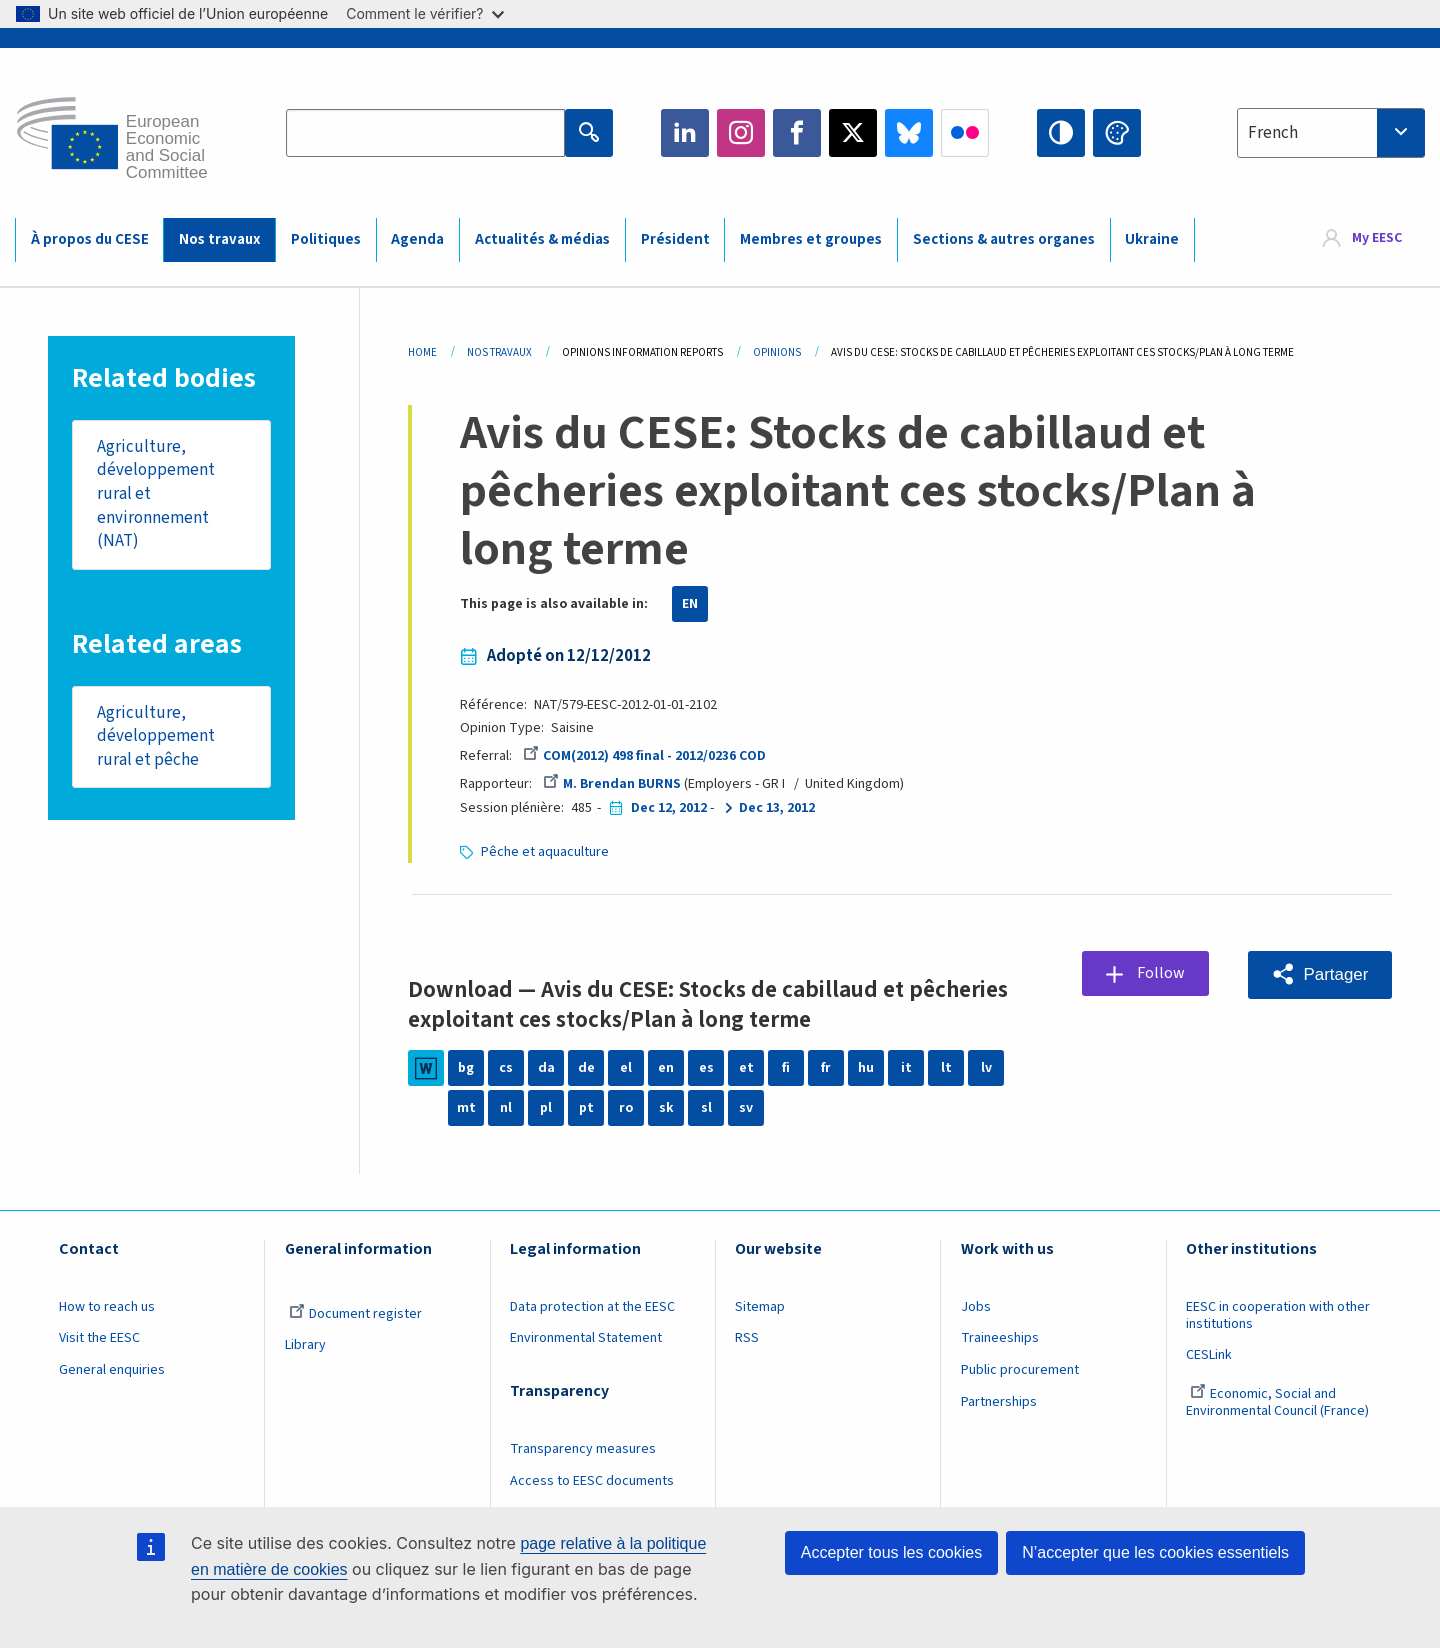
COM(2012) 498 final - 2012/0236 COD (644, 756)
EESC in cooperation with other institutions (1278, 1315)
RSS (747, 1338)
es (706, 1068)
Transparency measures (583, 1449)
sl (706, 1108)
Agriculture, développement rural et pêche (156, 737)
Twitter (853, 133)
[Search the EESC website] (425, 133)
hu (866, 1068)
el (626, 1068)
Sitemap (760, 1307)
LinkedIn (685, 133)
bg (466, 1068)
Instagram (741, 133)
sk (666, 1108)
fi (786, 1068)
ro (626, 1108)
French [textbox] (1273, 133)
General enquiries (112, 1370)
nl (506, 1108)
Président (675, 239)
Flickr (965, 133)
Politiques (326, 239)
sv (746, 1108)
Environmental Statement (586, 1338)
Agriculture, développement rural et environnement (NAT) (156, 494)
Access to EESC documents (592, 1481)
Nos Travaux (499, 352)
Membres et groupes (811, 239)
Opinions (777, 352)
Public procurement (1020, 1370)
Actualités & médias (542, 239)
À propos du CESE (90, 239)
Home (422, 352)
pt (586, 1108)
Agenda (417, 239)
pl (546, 1108)
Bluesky (909, 133)
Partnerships (999, 1402)
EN (690, 604)
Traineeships (1000, 1338)
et (746, 1068)
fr (826, 1068)
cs (506, 1068)
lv (986, 1068)
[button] (1319, 974)
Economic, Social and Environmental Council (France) (1279, 1402)
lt (946, 1068)
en (666, 1068)
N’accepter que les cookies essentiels (1155, 1552)
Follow (1162, 974)
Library (305, 1345)
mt (466, 1108)
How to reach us (107, 1307)
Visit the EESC (99, 1338)
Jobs (976, 1307)
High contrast (1061, 133)
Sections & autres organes (1004, 239)
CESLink (1209, 1355)
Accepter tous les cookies (891, 1552)
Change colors (1117, 133)
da (546, 1068)
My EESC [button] (1377, 239)
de (586, 1068)
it (906, 1068)
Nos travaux (219, 239)
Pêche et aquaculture (545, 852)
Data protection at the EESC (592, 1307)
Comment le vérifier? (424, 13)
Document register (355, 1314)
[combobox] (1331, 133)
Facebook (797, 133)
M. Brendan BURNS (612, 784)
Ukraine (1152, 239)
